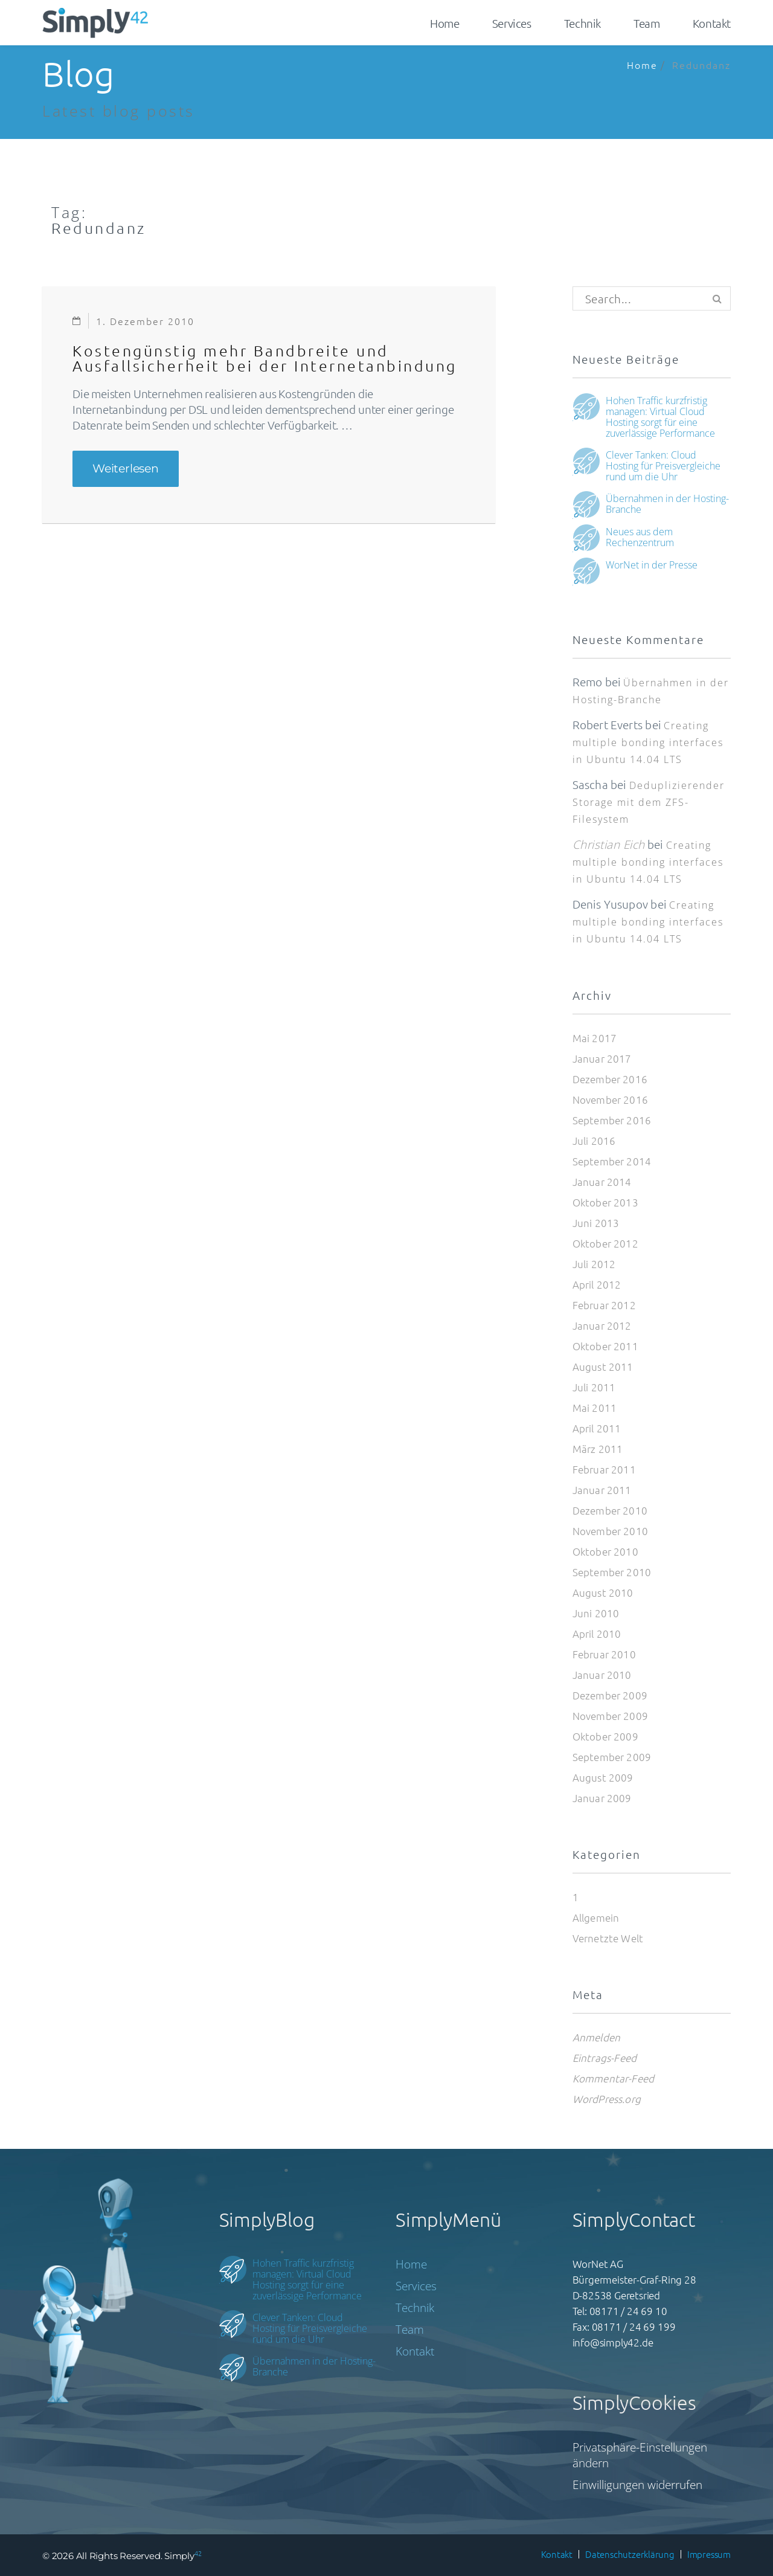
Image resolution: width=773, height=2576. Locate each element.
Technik (582, 23)
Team (646, 23)
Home (444, 23)
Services (511, 23)
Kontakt (712, 23)
